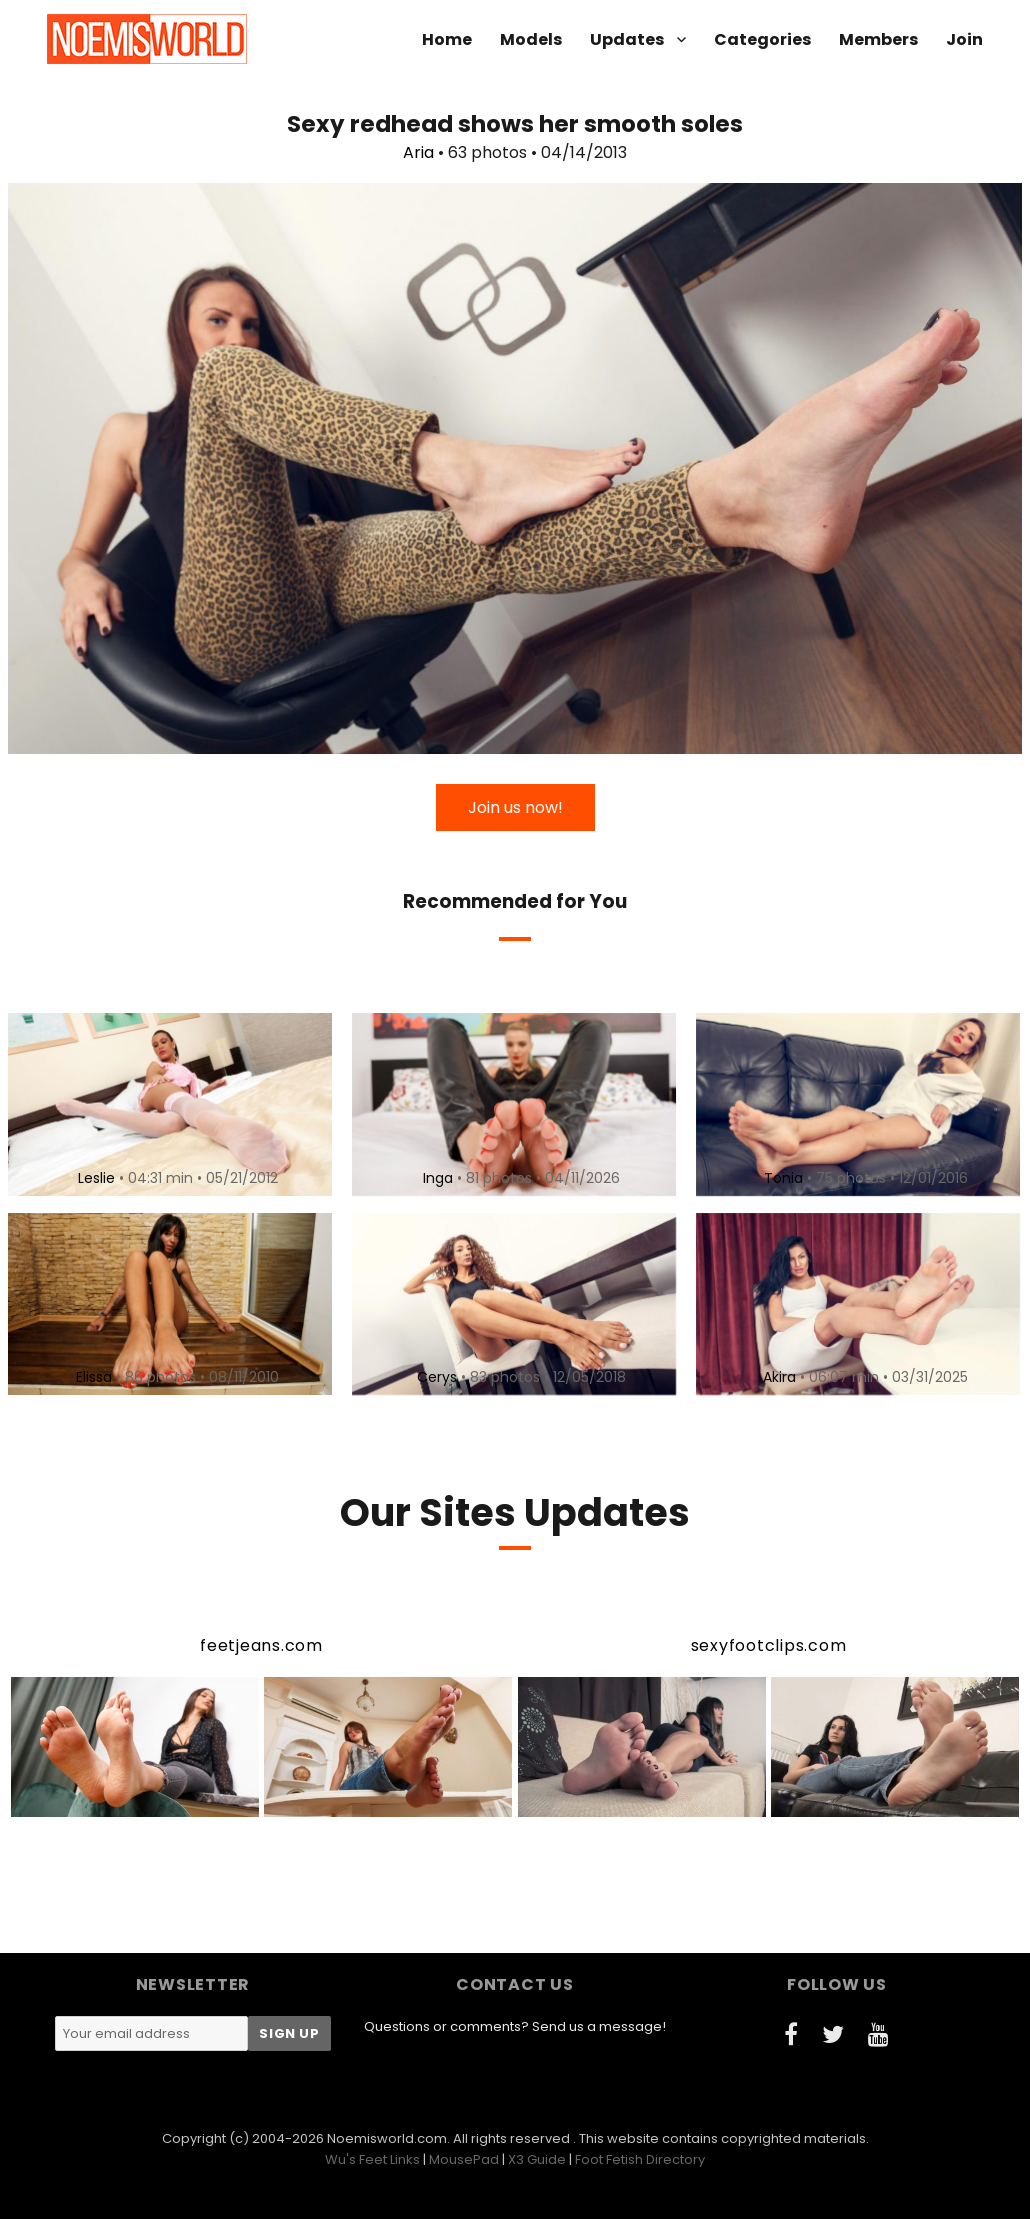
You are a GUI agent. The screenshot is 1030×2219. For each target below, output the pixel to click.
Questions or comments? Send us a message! (515, 2026)
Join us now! (515, 807)
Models (531, 39)
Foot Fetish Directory (640, 2159)
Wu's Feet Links (372, 2159)
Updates (627, 39)
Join (964, 39)
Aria (418, 152)
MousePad (464, 2159)
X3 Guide (537, 2159)
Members (878, 39)
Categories (762, 39)
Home (447, 39)
